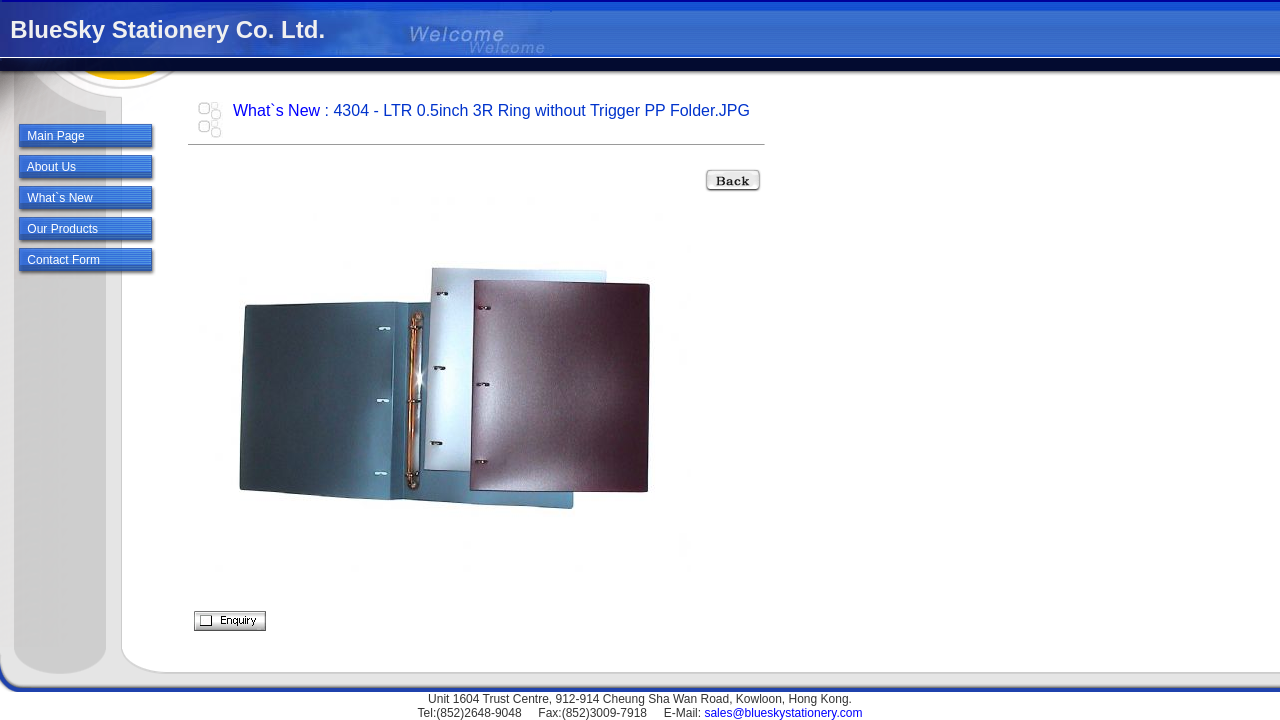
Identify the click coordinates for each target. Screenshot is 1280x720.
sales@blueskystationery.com (783, 713)
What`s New (276, 110)
